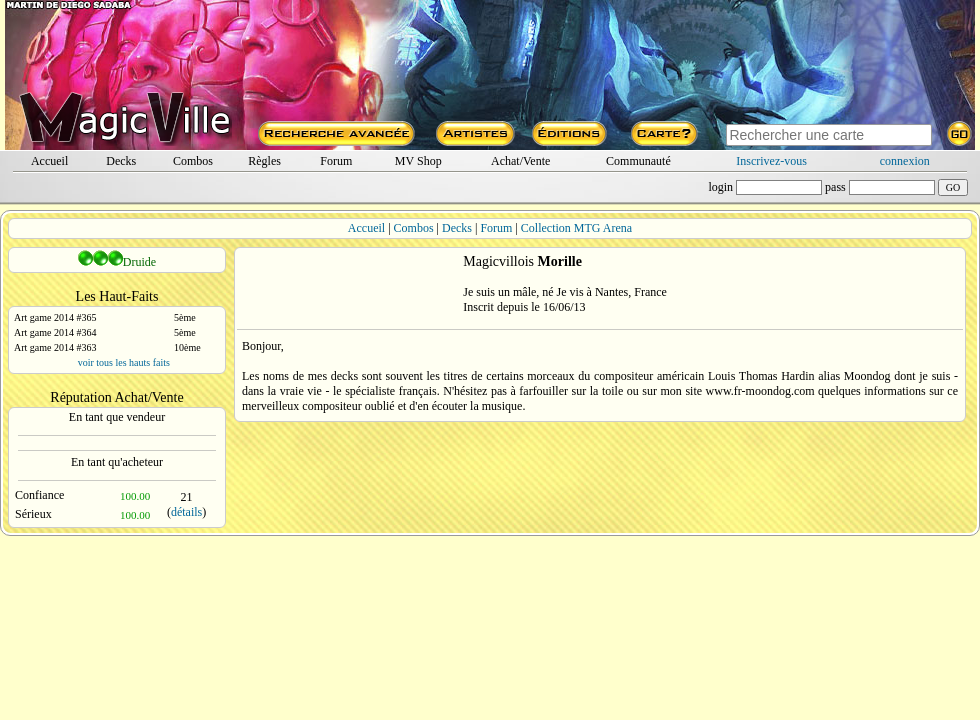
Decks (121, 161)
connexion (905, 161)
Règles (264, 161)
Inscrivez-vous (771, 161)
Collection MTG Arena (576, 228)
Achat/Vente (520, 161)
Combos (193, 161)
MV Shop (418, 161)
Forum (336, 161)
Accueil (49, 161)
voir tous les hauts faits (124, 362)
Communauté (638, 161)
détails (186, 512)
